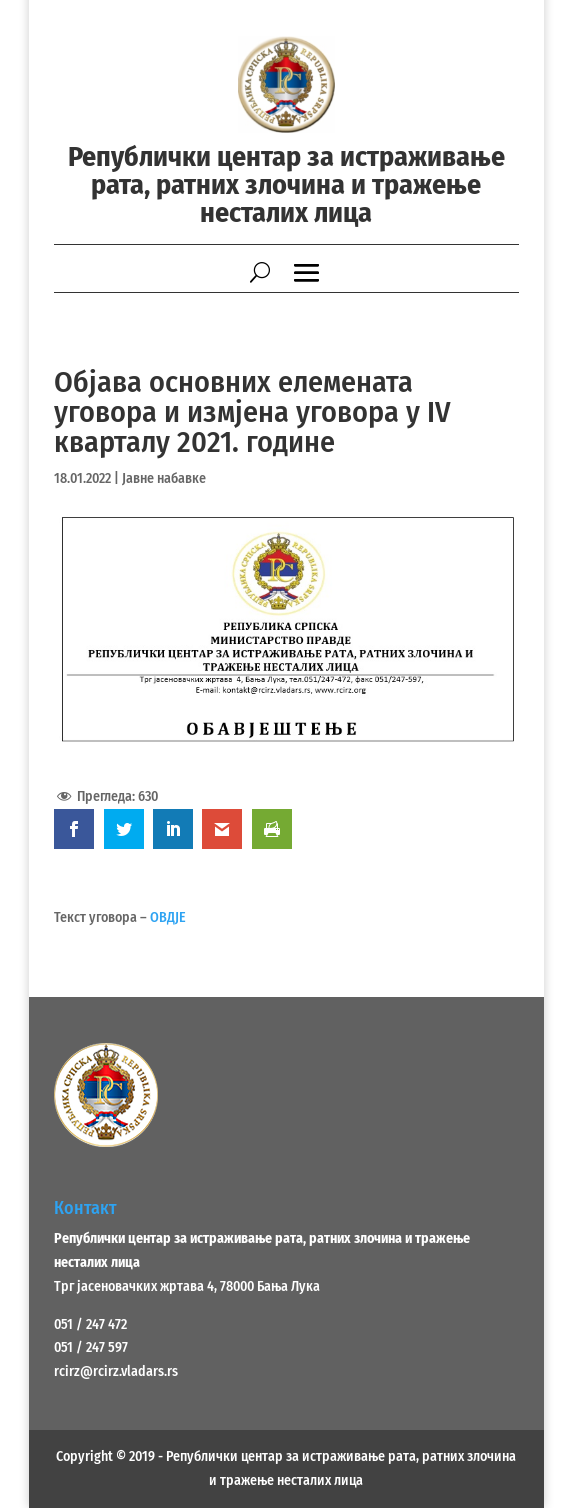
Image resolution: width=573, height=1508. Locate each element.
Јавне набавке (164, 478)
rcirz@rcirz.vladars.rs (116, 1371)
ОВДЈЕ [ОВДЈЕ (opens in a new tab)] (168, 917)
